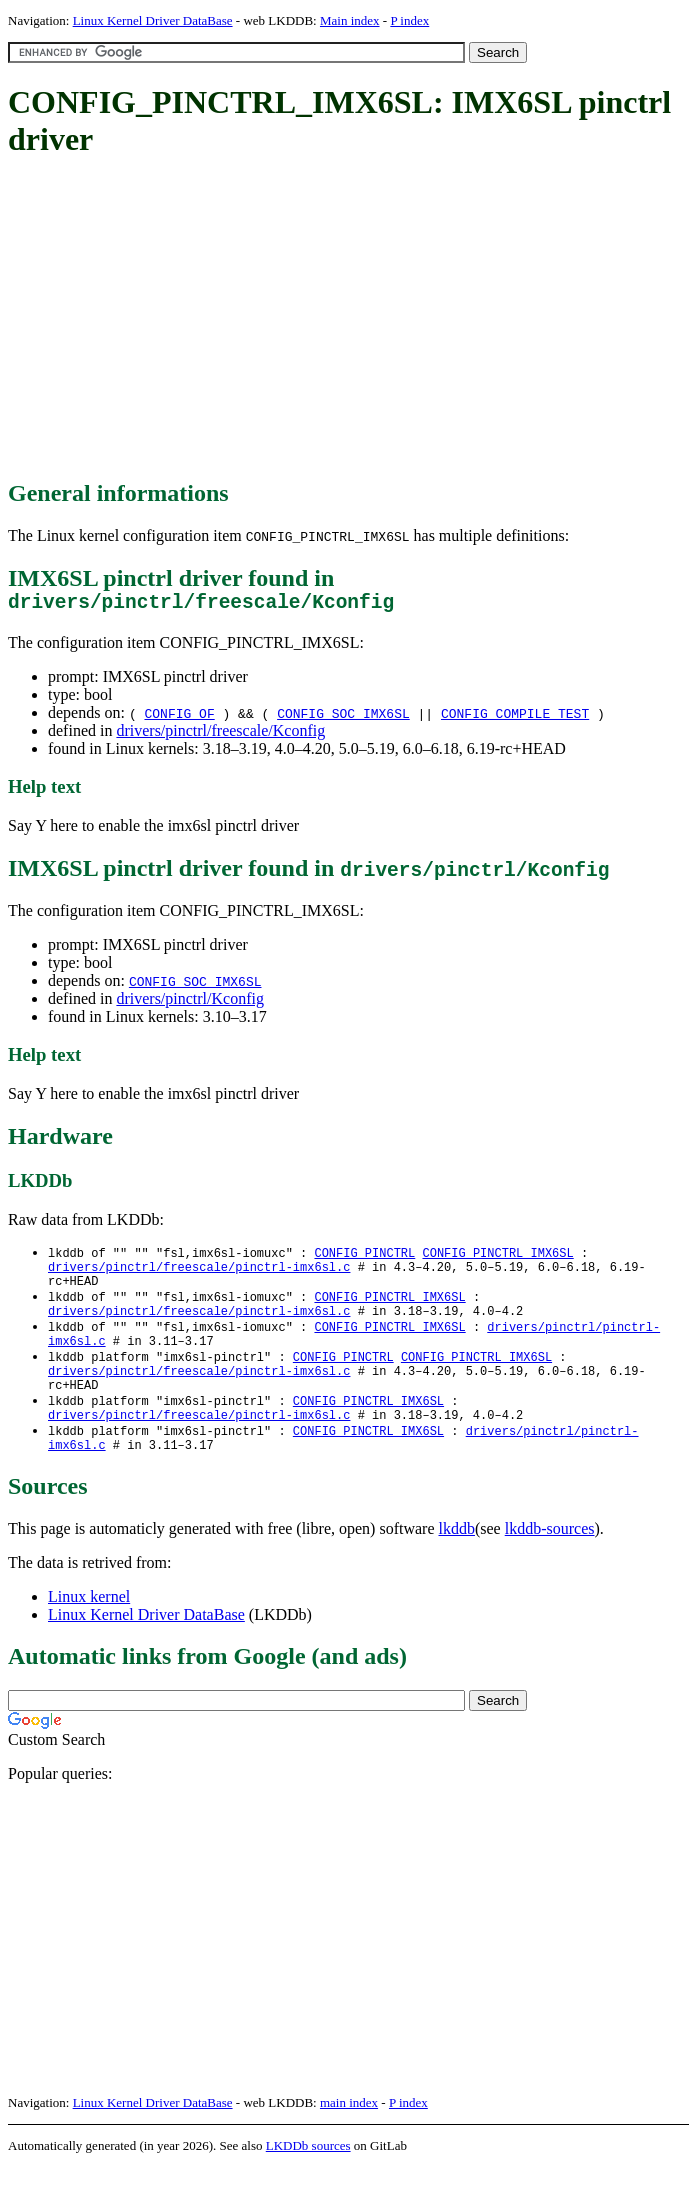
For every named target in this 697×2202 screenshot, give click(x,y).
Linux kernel (89, 1631)
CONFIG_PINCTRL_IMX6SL (497, 1258)
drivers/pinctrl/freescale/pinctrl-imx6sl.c (199, 1275)
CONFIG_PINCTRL (364, 1258)
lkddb (457, 1563)
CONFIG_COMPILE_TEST (515, 718)
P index (409, 20)
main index (349, 2137)
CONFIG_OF (179, 718)
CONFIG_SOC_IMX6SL (343, 718)
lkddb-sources (550, 1563)
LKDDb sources (308, 2180)
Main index (350, 20)
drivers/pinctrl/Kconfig (190, 1003)
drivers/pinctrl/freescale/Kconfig (220, 735)
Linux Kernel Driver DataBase (153, 20)
